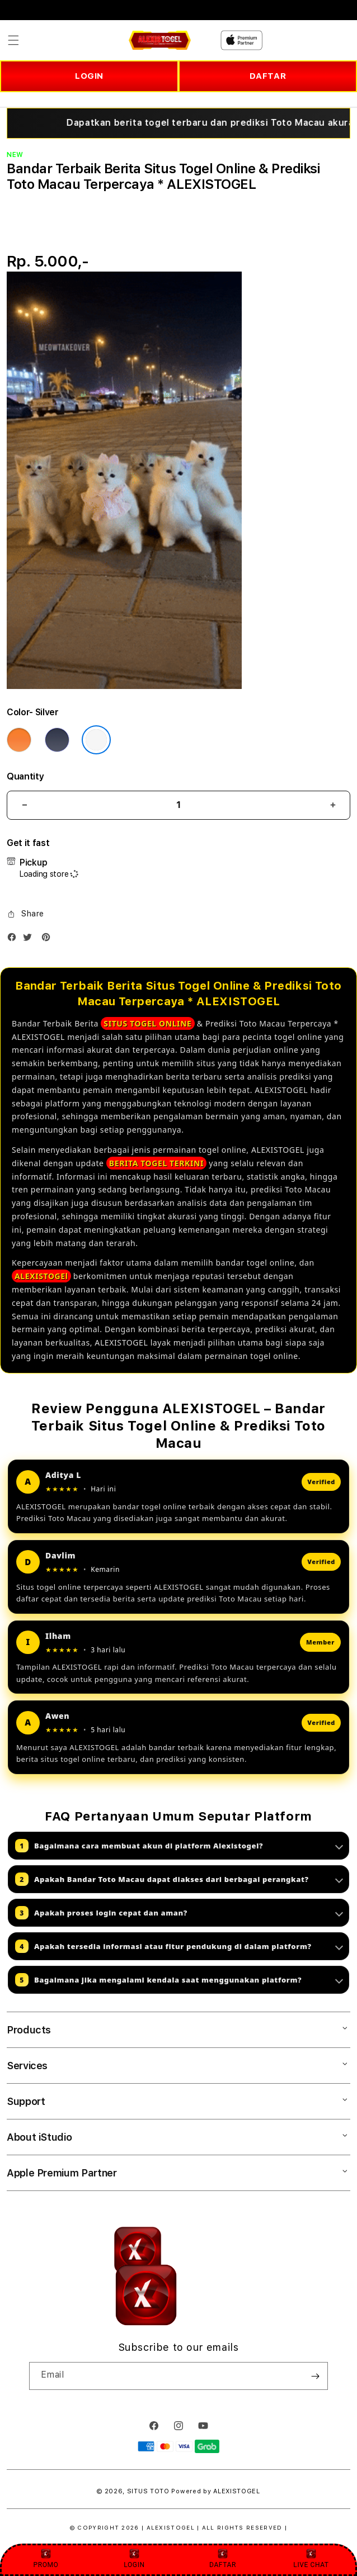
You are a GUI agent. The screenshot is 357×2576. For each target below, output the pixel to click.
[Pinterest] (49, 939)
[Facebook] (14, 939)
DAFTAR (268, 76)
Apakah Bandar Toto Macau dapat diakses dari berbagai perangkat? (179, 1879)
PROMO (46, 2558)
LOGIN (89, 76)
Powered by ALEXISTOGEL (215, 2491)
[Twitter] (30, 939)
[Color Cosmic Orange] (19, 740)
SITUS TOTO (148, 2491)
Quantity (25, 776)
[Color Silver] (96, 739)
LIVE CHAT (310, 2558)
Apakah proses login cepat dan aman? (179, 1912)
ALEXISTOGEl (41, 1276)
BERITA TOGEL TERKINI (156, 1163)
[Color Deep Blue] (57, 740)
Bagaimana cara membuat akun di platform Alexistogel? (179, 1845)
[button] (13, 40)
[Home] (160, 40)
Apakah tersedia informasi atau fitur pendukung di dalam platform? (179, 1946)
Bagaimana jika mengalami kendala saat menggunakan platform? (179, 1979)
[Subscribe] (315, 2376)
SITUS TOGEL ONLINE (147, 1023)
